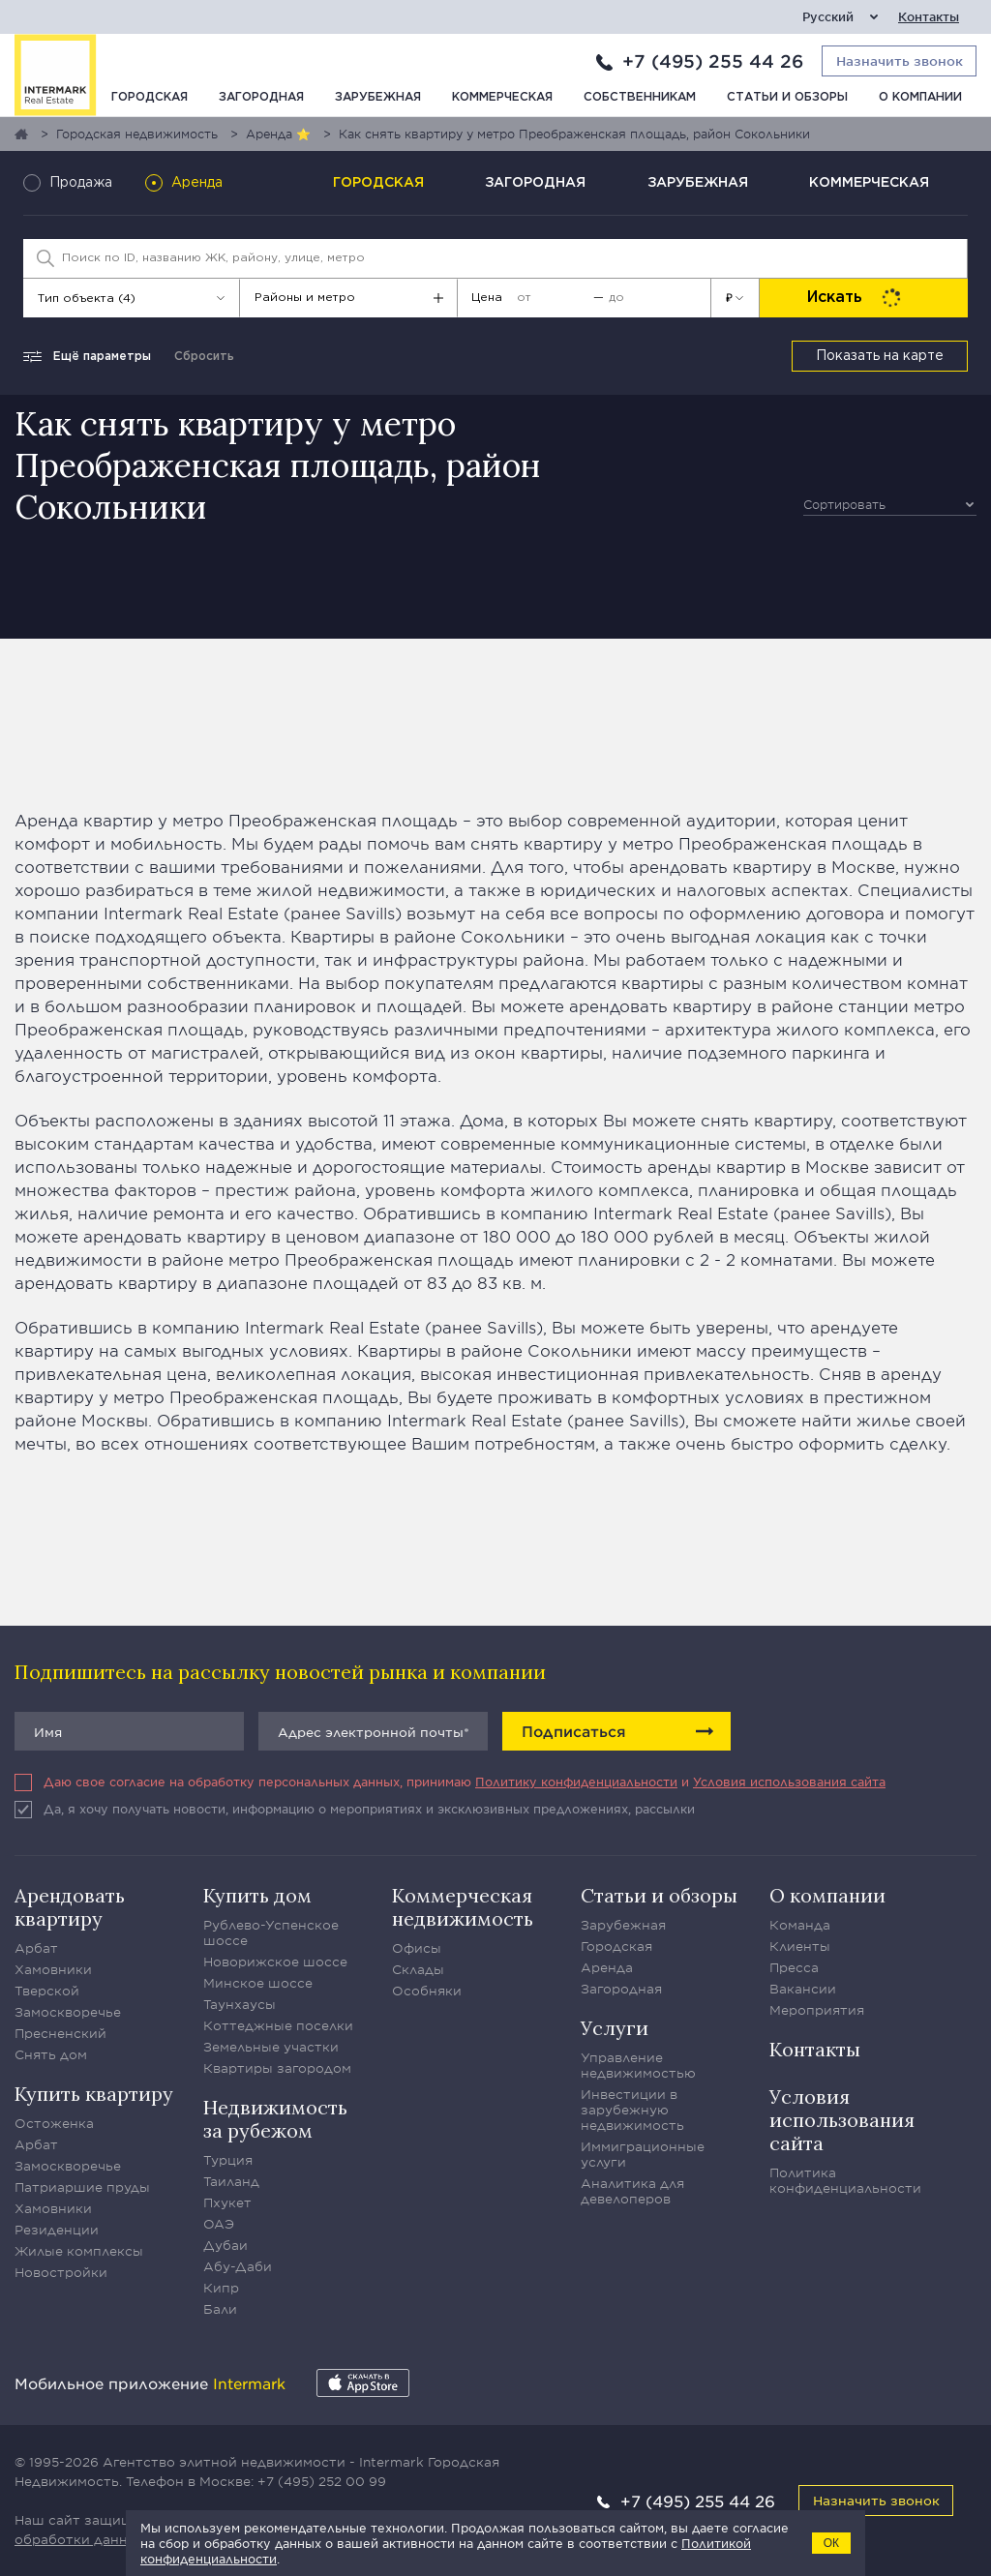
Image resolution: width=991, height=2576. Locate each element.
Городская (149, 97)
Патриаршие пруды (82, 2187)
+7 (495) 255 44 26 (712, 61)
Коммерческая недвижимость (462, 1907)
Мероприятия (816, 2010)
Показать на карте (880, 356)
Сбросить (204, 356)
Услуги (614, 2028)
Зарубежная (378, 97)
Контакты (928, 17)
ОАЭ (218, 2224)
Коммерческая (502, 97)
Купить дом (257, 1895)
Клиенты (799, 1946)
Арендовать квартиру (70, 1907)
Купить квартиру (94, 2094)
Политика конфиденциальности (845, 2180)
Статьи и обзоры (787, 97)
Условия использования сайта (789, 1781)
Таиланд (231, 2181)
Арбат (36, 1948)
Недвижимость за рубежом (275, 2118)
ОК (831, 2543)
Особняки (427, 1990)
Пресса (794, 1967)
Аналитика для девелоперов (632, 2190)
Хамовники (53, 1969)
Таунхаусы (239, 2004)
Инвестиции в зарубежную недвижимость (632, 2109)
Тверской (47, 1990)
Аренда (607, 1967)
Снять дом (51, 2054)
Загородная (261, 97)
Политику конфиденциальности (576, 1781)
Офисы (416, 1948)
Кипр (221, 2287)
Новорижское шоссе (275, 1961)
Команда (799, 1924)
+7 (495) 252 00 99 (321, 2481)
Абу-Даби (237, 2266)
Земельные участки (271, 2046)
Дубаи (225, 2245)
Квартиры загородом (277, 2068)
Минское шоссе (258, 1983)
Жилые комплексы (79, 2251)
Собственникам (640, 97)
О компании (920, 97)
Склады (418, 1969)
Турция (228, 2160)
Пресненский (60, 2033)
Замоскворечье (68, 2012)
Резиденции (57, 2229)
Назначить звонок (876, 2500)
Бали (220, 2309)
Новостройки (61, 2272)
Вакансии (802, 1988)
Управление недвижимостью (638, 2065)
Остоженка (54, 2123)
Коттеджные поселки (278, 2025)
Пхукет (227, 2202)
